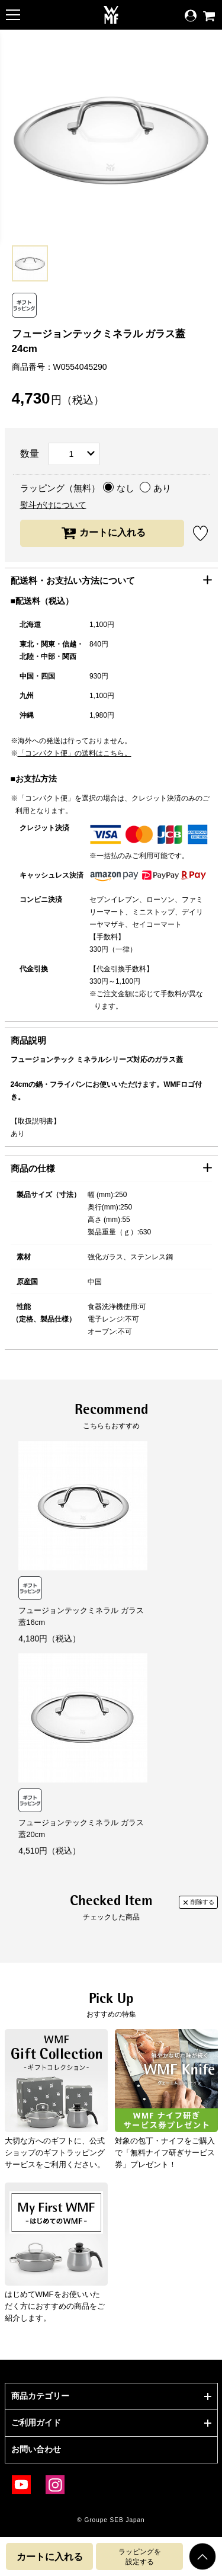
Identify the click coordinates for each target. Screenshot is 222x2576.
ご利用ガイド (36, 2422)
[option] (30, 263)
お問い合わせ (36, 2449)
